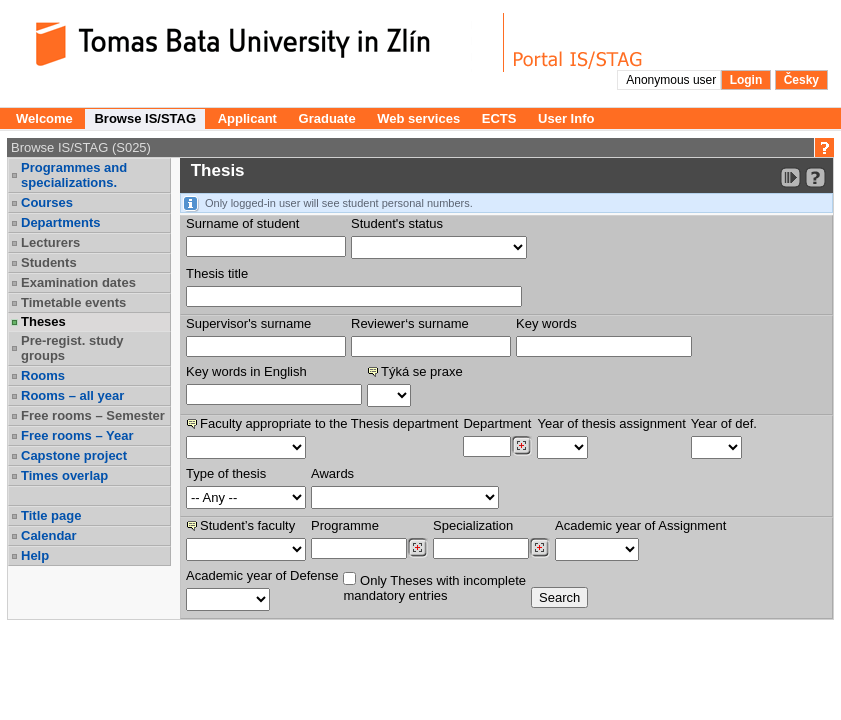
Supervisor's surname (248, 323)
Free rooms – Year (77, 435)
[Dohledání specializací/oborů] (539, 548)
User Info (566, 118)
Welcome (44, 118)
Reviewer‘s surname (410, 323)
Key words (546, 323)
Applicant (247, 118)
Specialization (473, 525)
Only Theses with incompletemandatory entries (434, 587)
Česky (801, 80)
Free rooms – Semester (93, 415)
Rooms (43, 375)
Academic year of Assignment (640, 525)
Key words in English (246, 371)
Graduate (327, 118)
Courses (47, 202)
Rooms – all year (72, 395)
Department (497, 423)
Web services (418, 118)
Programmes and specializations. (74, 175)
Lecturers (50, 242)
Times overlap (64, 475)
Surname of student (242, 223)
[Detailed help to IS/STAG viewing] (815, 177)
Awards (332, 473)
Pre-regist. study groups (72, 348)
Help (35, 555)
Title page (51, 515)
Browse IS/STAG (145, 118)
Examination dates (78, 282)
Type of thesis (226, 473)
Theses (43, 321)
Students (49, 262)
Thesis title (217, 273)
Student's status (397, 223)
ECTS (499, 118)
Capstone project (74, 455)
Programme (345, 525)
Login (746, 80)
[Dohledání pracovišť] (521, 446)
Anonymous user (672, 80)
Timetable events (73, 302)
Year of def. (724, 423)
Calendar (49, 535)
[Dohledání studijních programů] (417, 548)
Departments (60, 222)
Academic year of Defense (262, 575)
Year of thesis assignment (611, 423)
